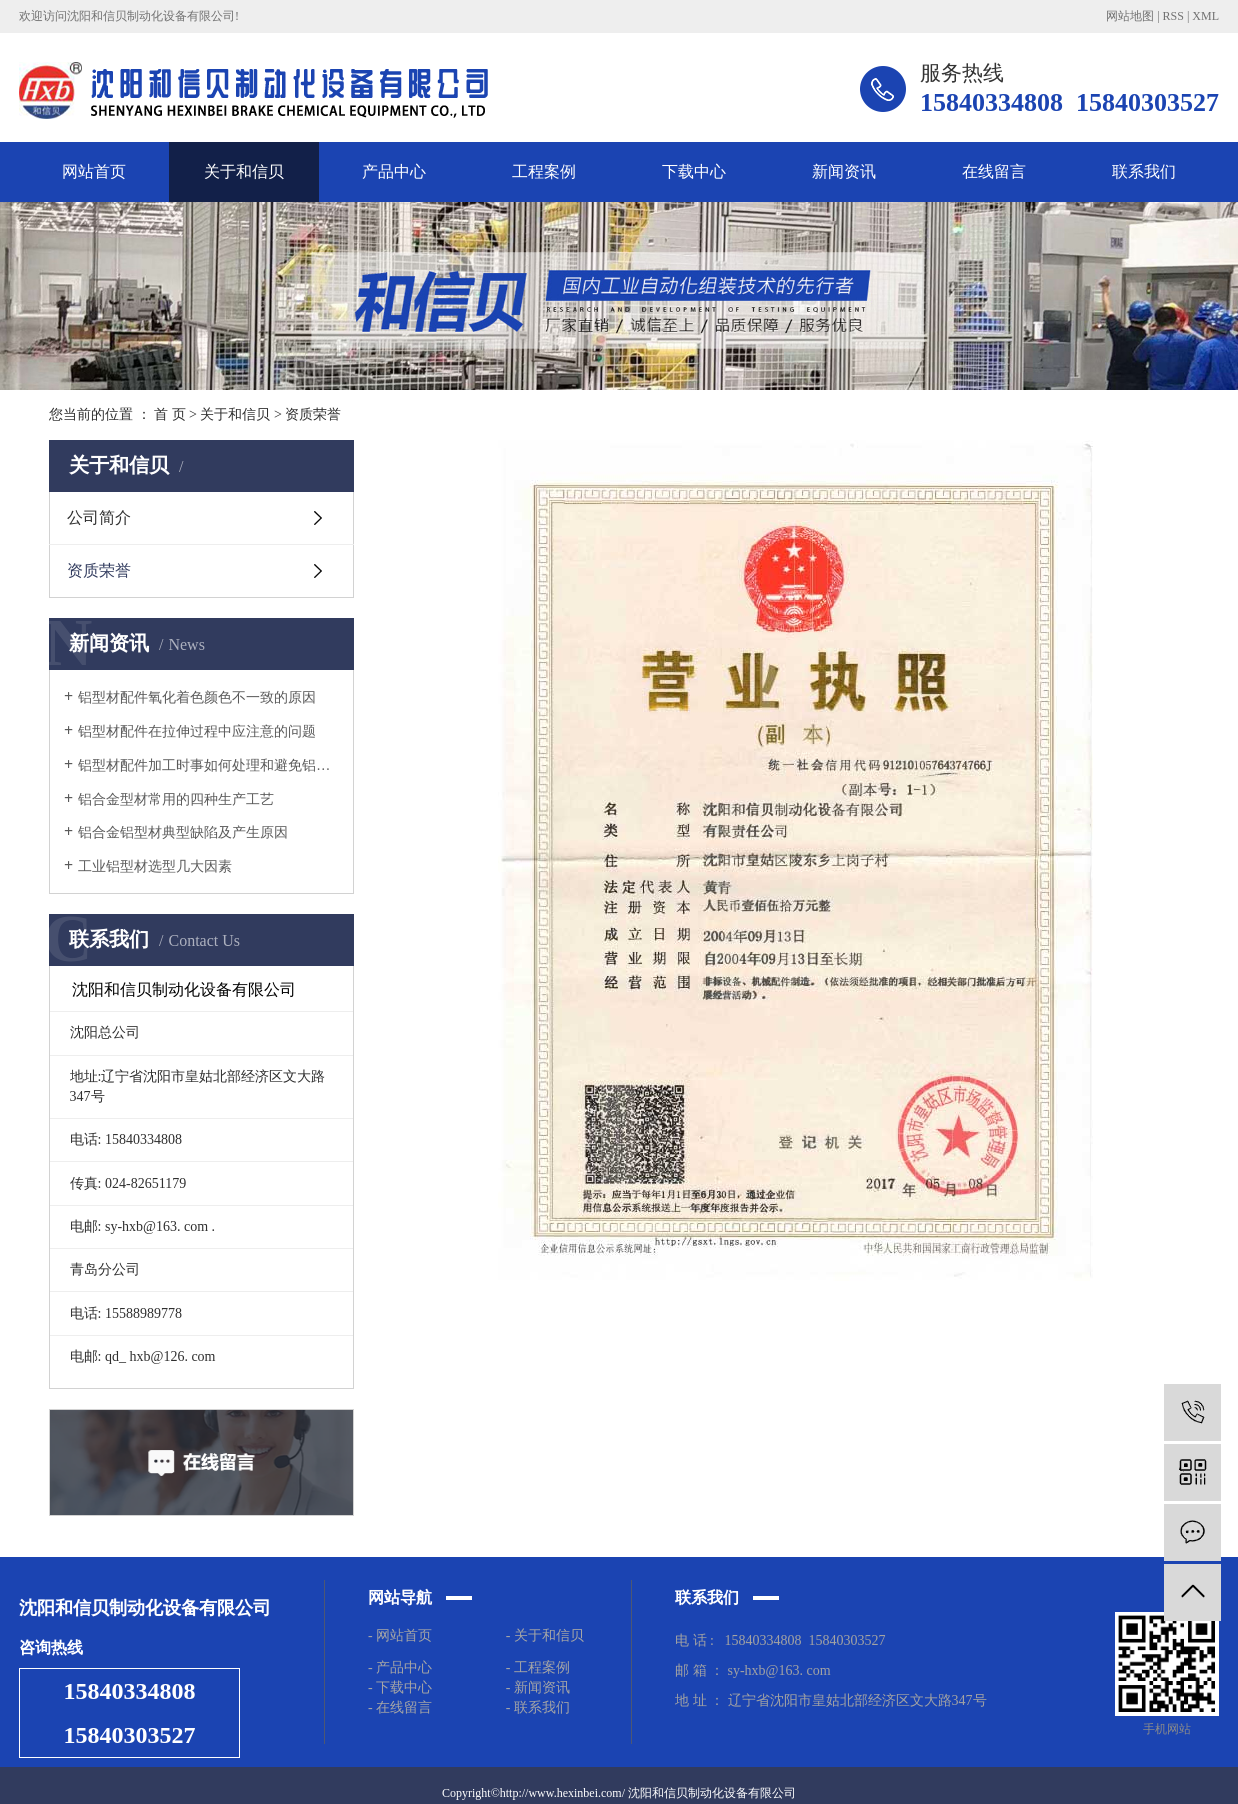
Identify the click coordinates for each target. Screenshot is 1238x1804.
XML (1205, 16)
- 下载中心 (403, 1687)
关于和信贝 (244, 171)
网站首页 (94, 171)
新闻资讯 (844, 171)
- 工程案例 (538, 1667)
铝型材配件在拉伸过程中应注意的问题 (197, 731)
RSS (1173, 16)
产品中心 (394, 171)
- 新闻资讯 (538, 1687)
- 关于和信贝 (545, 1635)
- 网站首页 (400, 1635)
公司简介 (99, 517)
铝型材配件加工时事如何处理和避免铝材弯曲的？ (208, 765)
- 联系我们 (538, 1707)
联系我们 (1144, 171)
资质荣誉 (99, 570)
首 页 (170, 414)
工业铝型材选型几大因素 (155, 866)
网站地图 (1130, 16)
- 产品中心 (400, 1667)
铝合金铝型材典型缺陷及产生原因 (183, 832)
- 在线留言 (400, 1707)
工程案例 (544, 171)
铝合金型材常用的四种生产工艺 (176, 799)
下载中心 (694, 171)
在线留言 (994, 171)
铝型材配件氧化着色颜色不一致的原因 (197, 697)
